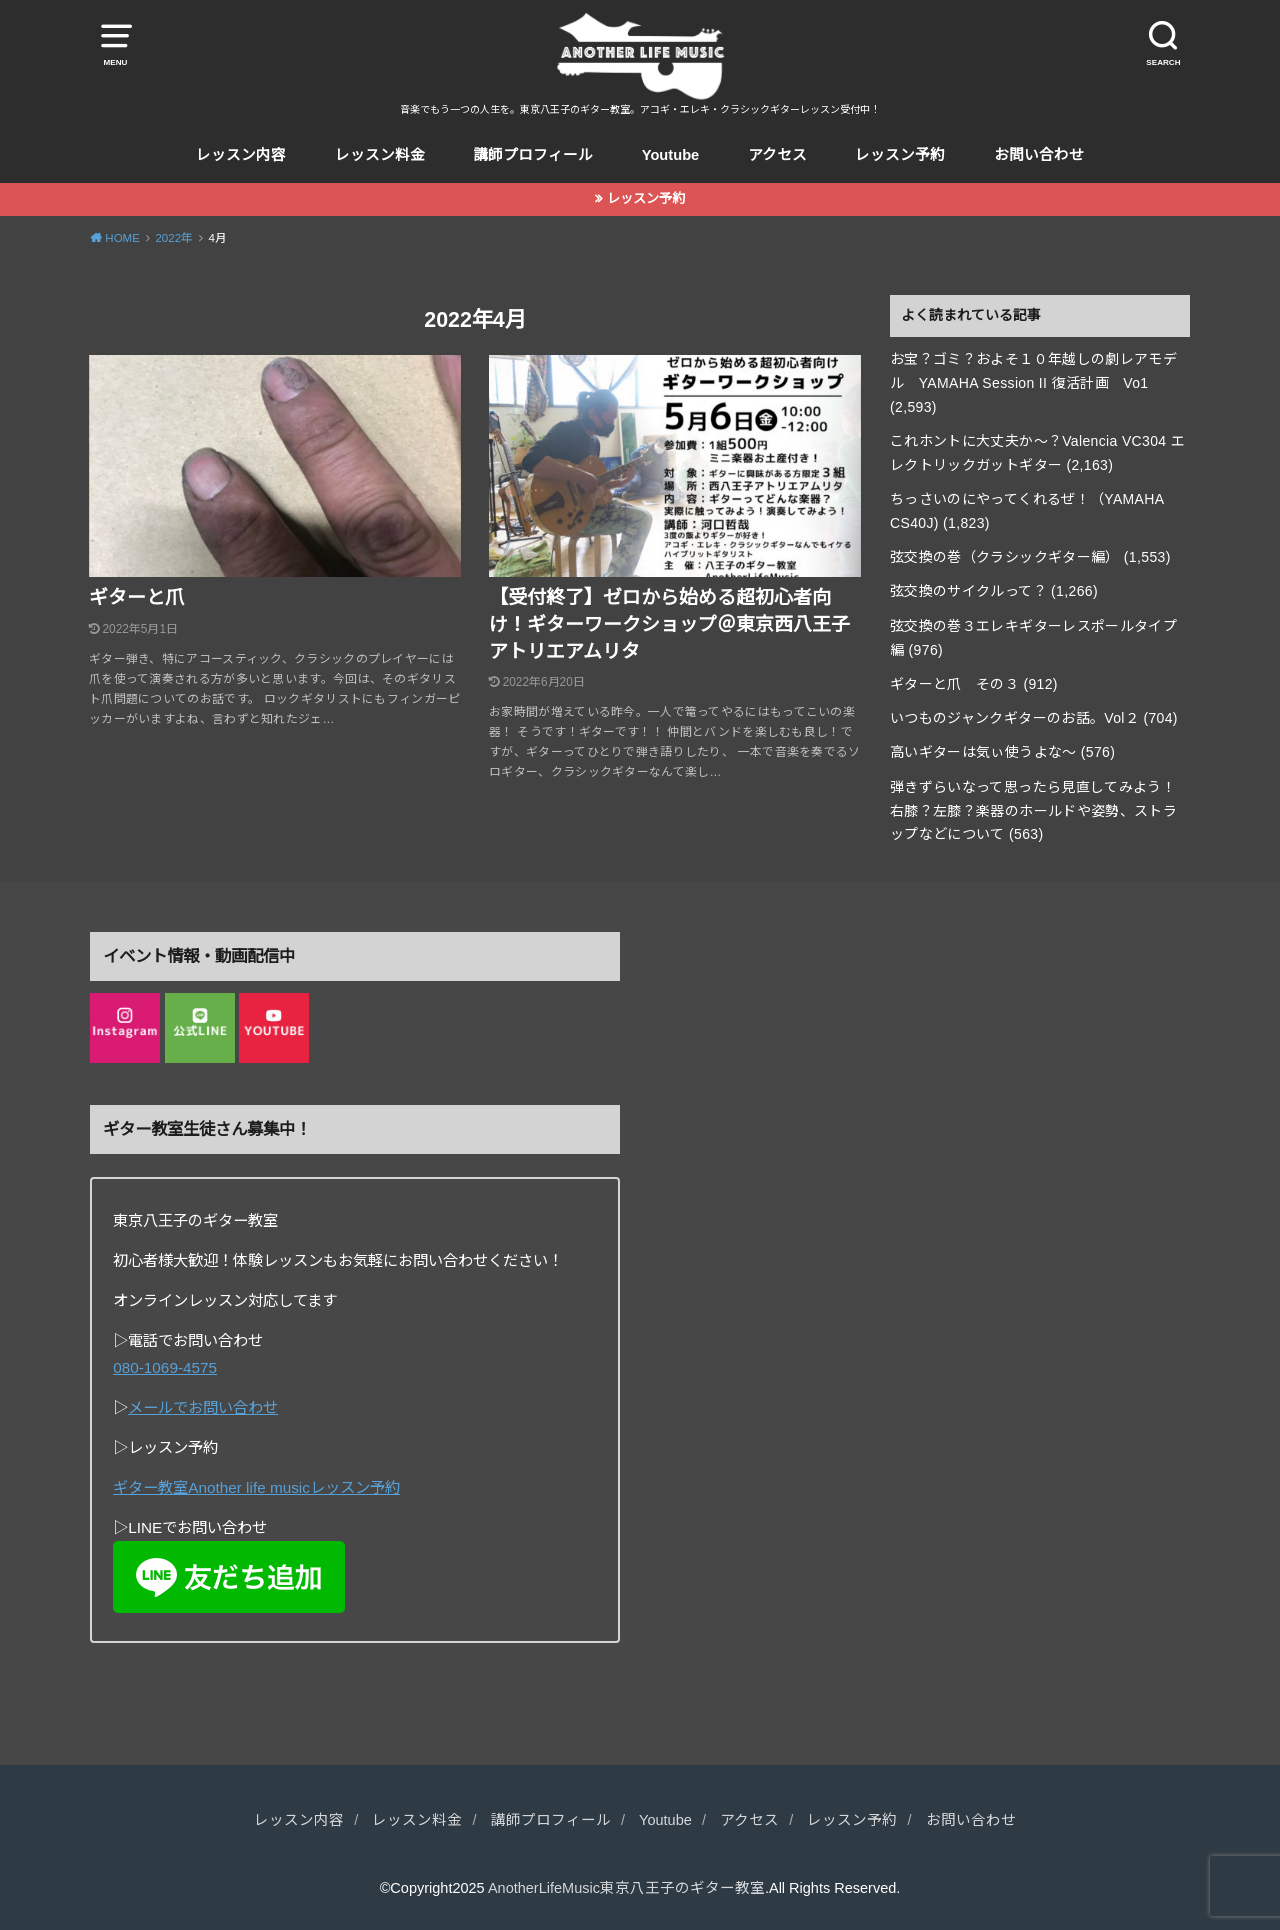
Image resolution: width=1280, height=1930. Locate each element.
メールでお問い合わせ (203, 1407)
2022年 (174, 238)
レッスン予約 (900, 155)
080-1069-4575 (165, 1367)
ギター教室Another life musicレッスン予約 (256, 1487)
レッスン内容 (241, 155)
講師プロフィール (533, 155)
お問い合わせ (1039, 155)
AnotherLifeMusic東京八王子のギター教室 (626, 1888)
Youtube (671, 155)
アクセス (777, 155)
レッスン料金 (380, 155)
